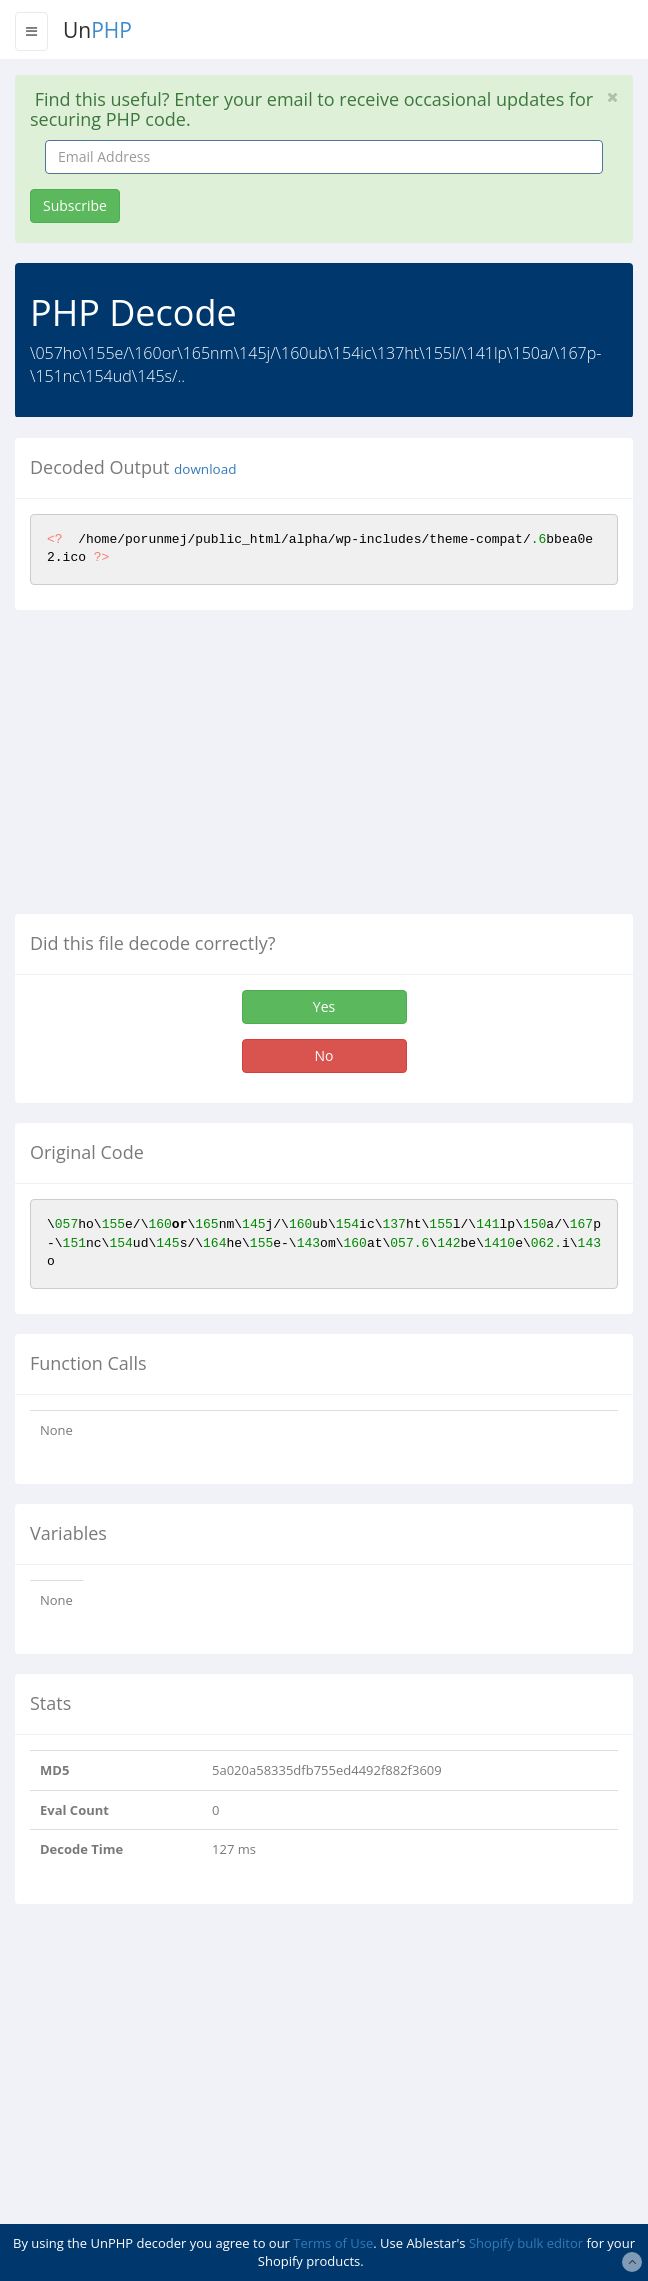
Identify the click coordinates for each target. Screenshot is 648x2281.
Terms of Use (333, 2243)
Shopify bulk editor (526, 2243)
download (205, 469)
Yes (324, 1006)
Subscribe (75, 205)
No (324, 1055)
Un (97, 30)
